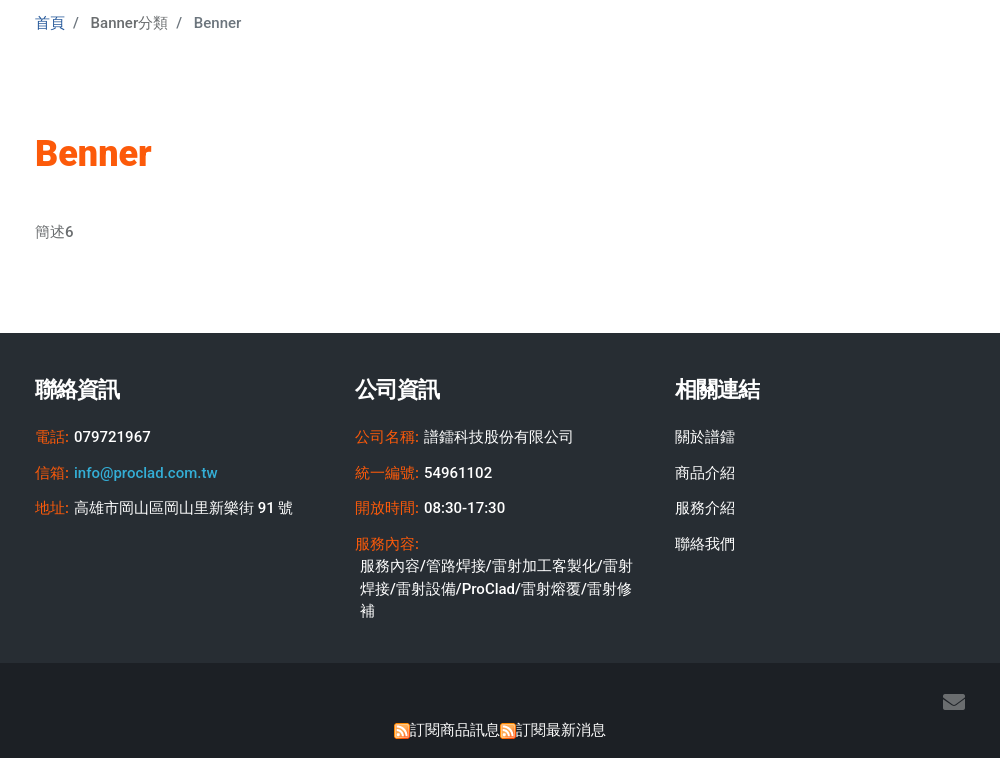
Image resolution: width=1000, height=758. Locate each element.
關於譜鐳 (705, 437)
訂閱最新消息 (561, 730)
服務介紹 (705, 508)
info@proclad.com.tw (146, 473)
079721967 (112, 437)
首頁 (50, 23)
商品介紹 (705, 473)
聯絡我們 (705, 544)
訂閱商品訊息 (455, 730)
